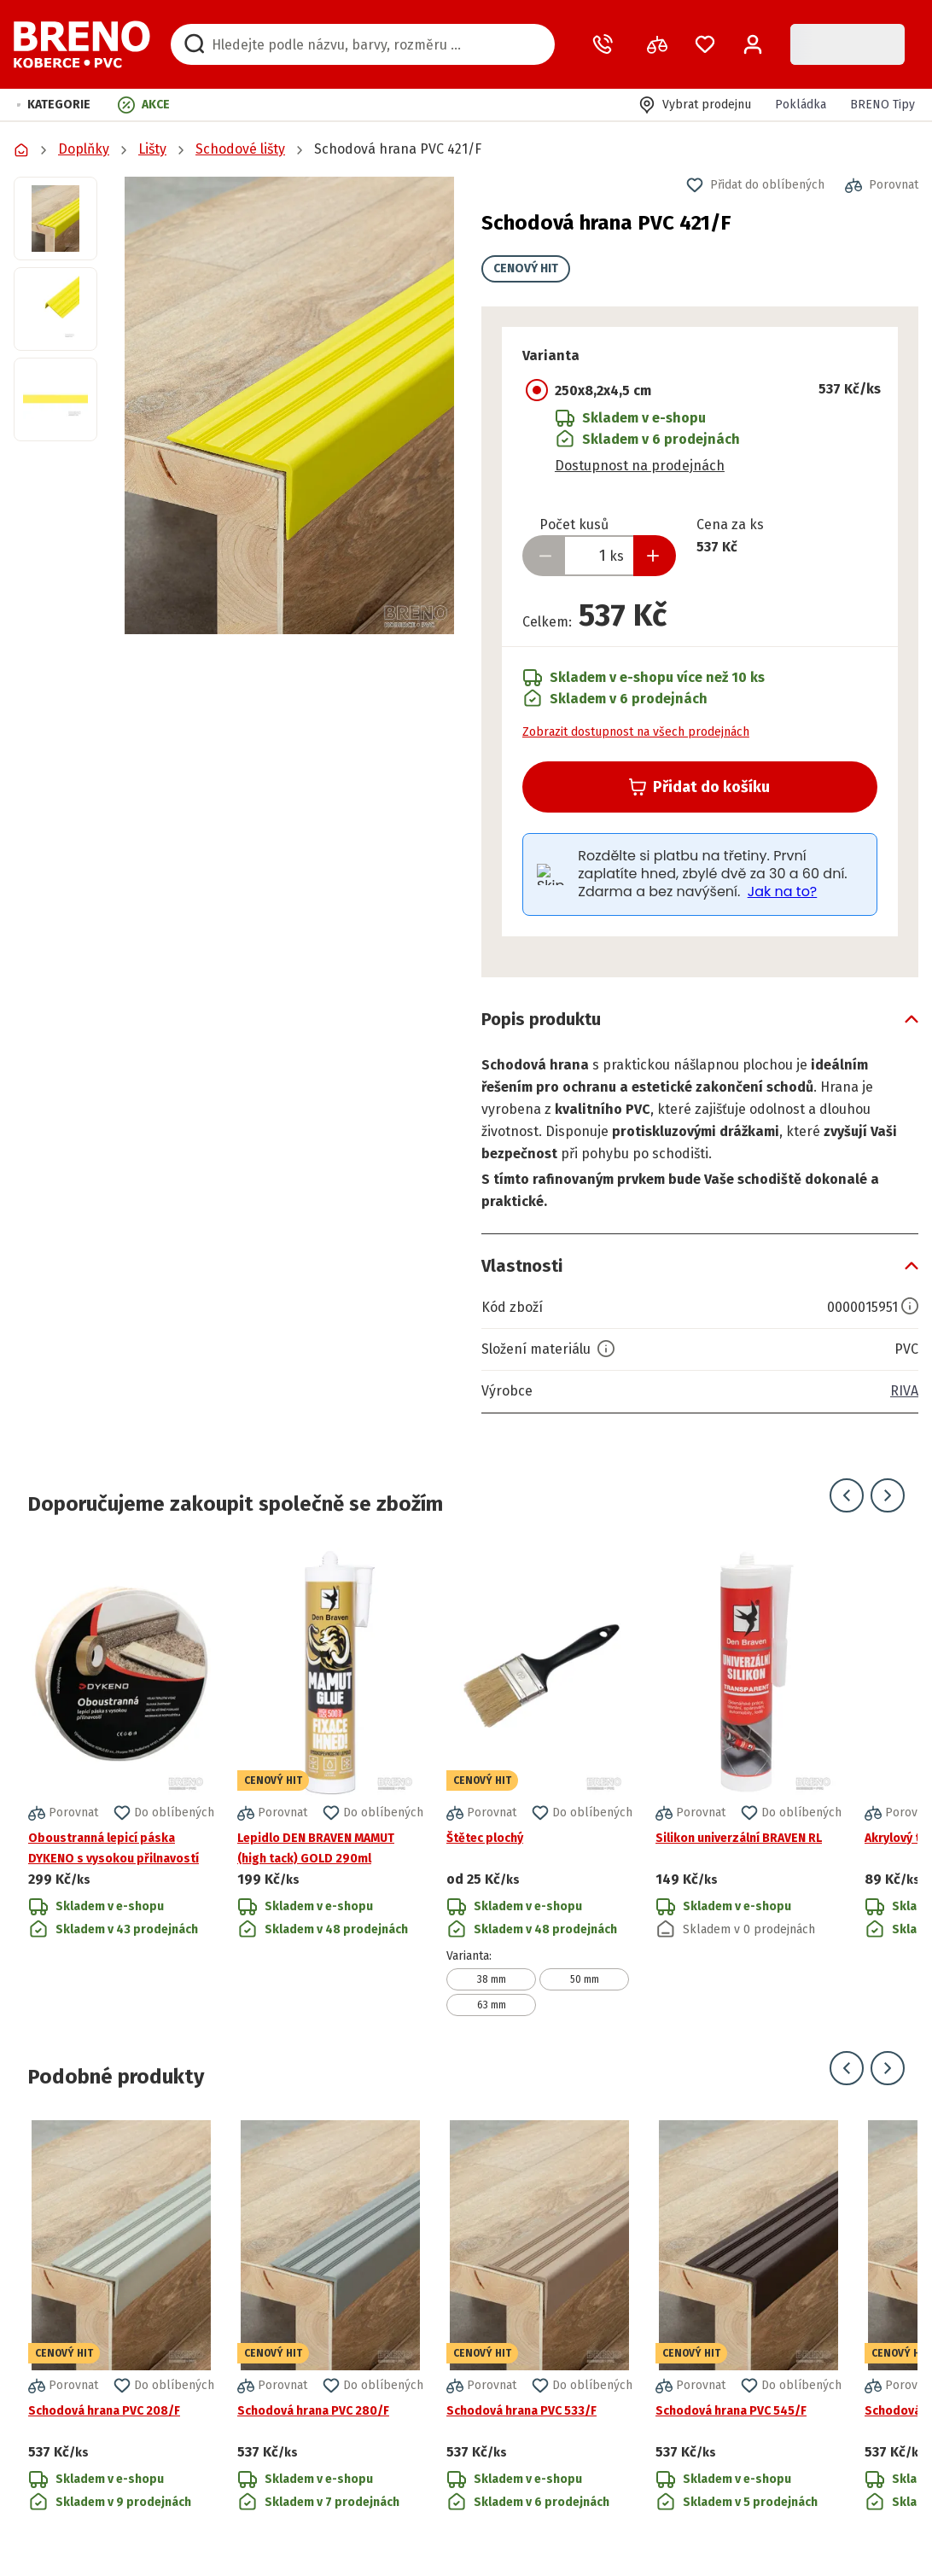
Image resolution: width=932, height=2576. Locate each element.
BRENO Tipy (882, 104)
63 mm (491, 2005)
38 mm (491, 1979)
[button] (54, 104)
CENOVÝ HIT (525, 268)
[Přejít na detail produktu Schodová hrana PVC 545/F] (748, 2317)
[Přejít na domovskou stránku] (82, 44)
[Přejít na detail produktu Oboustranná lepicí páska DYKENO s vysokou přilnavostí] (121, 1782)
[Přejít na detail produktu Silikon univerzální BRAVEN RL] (748, 1782)
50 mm (584, 1979)
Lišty (152, 149)
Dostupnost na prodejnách (640, 466)
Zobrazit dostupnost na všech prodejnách (635, 732)
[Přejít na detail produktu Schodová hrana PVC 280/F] (330, 2317)
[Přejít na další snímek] (888, 1495)
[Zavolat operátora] (606, 44)
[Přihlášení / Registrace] (753, 44)
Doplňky (83, 149)
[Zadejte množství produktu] (599, 555)
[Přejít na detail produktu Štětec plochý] (539, 1782)
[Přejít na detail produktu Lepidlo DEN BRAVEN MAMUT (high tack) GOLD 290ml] (330, 1782)
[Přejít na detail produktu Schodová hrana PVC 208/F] (121, 2317)
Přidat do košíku (699, 787)
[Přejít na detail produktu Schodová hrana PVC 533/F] (539, 2317)
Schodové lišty (240, 149)
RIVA (904, 1391)
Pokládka (800, 104)
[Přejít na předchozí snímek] (847, 1495)
